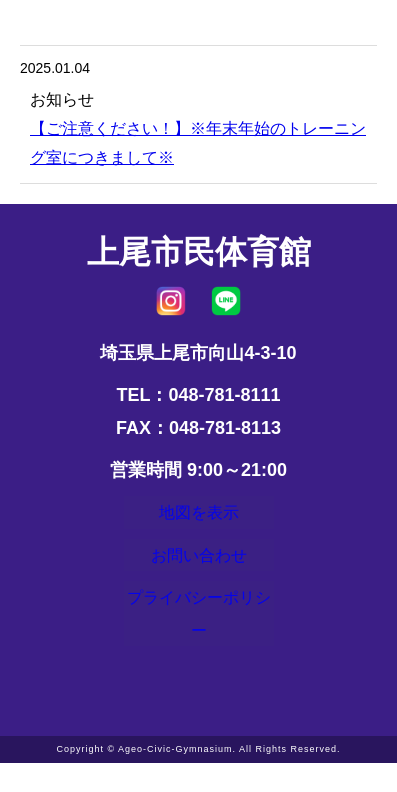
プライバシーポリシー (199, 638)
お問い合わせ (199, 570)
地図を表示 (199, 517)
